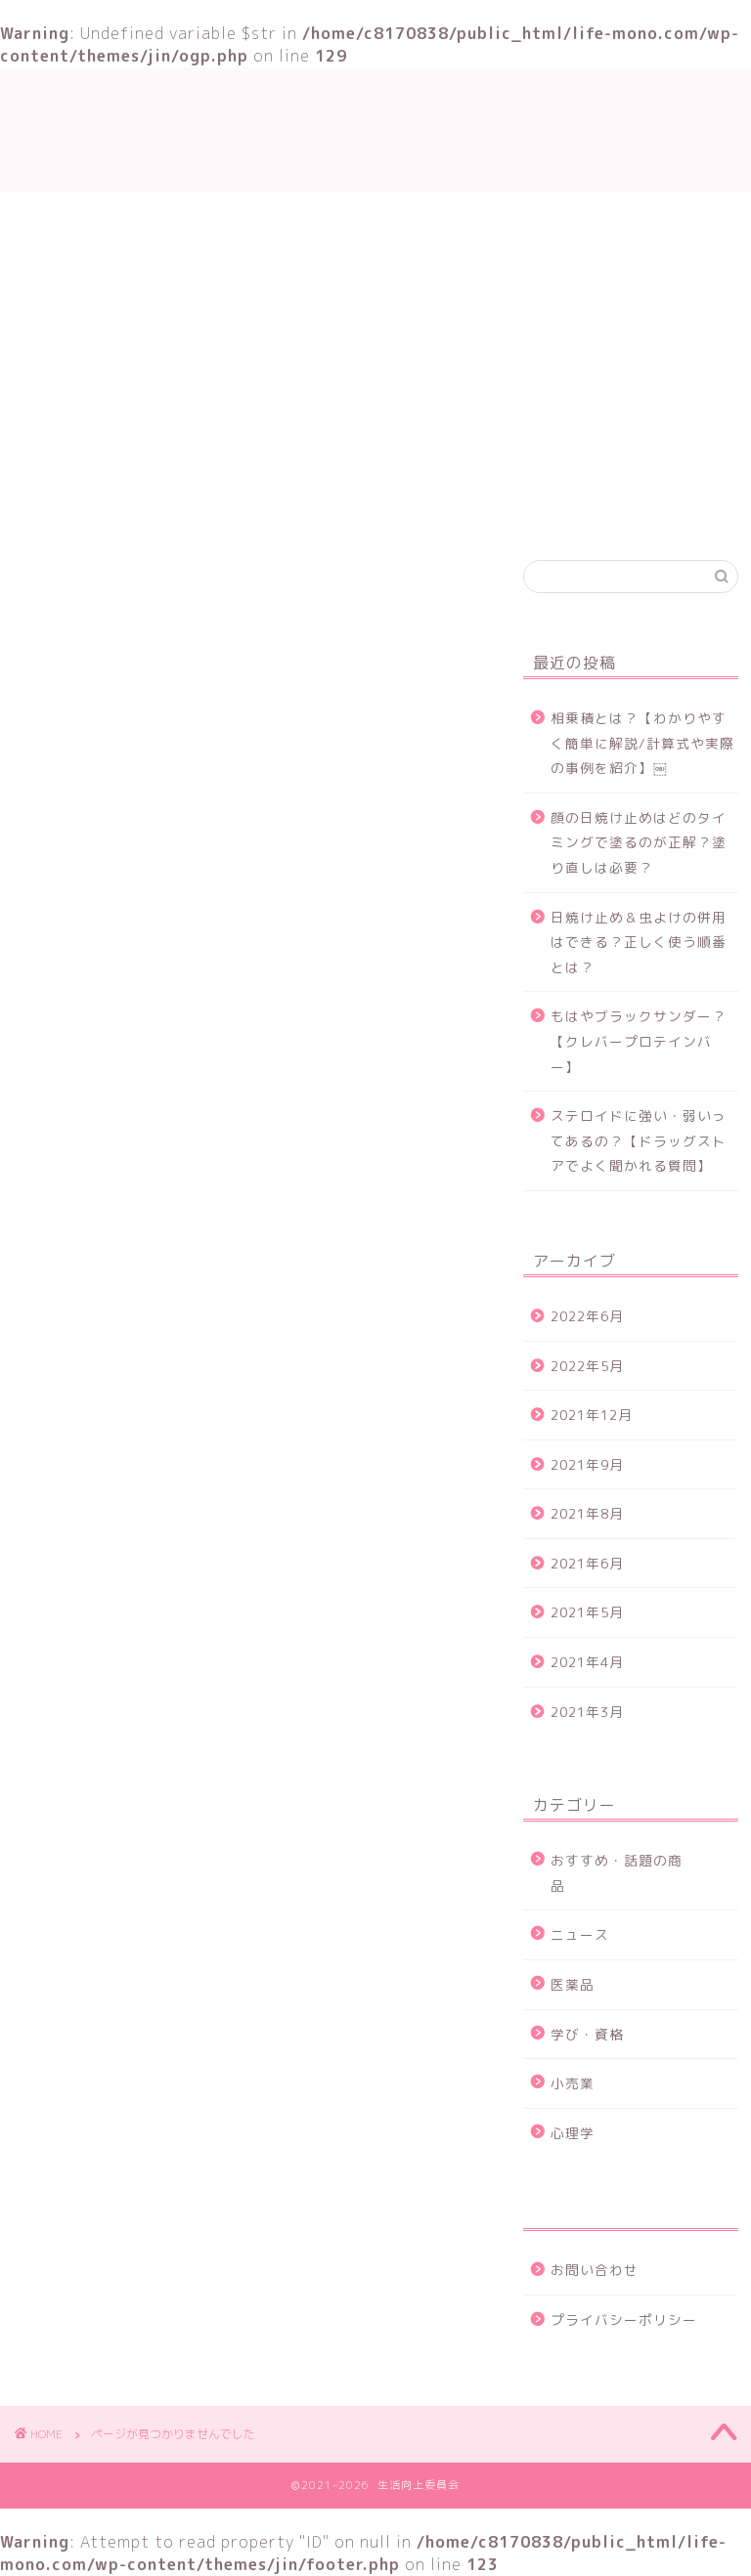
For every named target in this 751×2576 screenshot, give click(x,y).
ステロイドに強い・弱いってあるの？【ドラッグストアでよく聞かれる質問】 (639, 1140)
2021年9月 (587, 1464)
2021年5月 (587, 1612)
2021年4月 (587, 1662)
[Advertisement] (375, 339)
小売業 (573, 2083)
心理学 (573, 2133)
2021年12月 (592, 1414)
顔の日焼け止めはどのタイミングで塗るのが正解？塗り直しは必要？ (639, 842)
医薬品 (573, 1984)
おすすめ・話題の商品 (408, 509)
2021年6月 (587, 1563)
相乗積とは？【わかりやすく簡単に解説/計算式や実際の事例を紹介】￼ (642, 742)
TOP (148, 509)
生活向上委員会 (375, 129)
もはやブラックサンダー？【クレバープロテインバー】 (639, 1041)
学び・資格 (250, 509)
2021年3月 (587, 1711)
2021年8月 (587, 1513)
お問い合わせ (575, 509)
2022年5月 (587, 1365)
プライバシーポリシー (624, 2319)
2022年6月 (587, 1316)
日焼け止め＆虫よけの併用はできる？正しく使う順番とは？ (639, 942)
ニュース (111, 1497)
